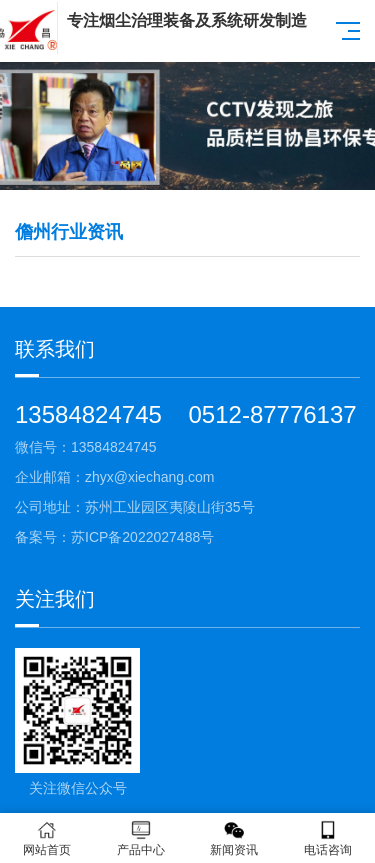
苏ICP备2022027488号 (142, 537)
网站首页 (47, 838)
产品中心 (141, 838)
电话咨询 (328, 838)
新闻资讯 (235, 838)
